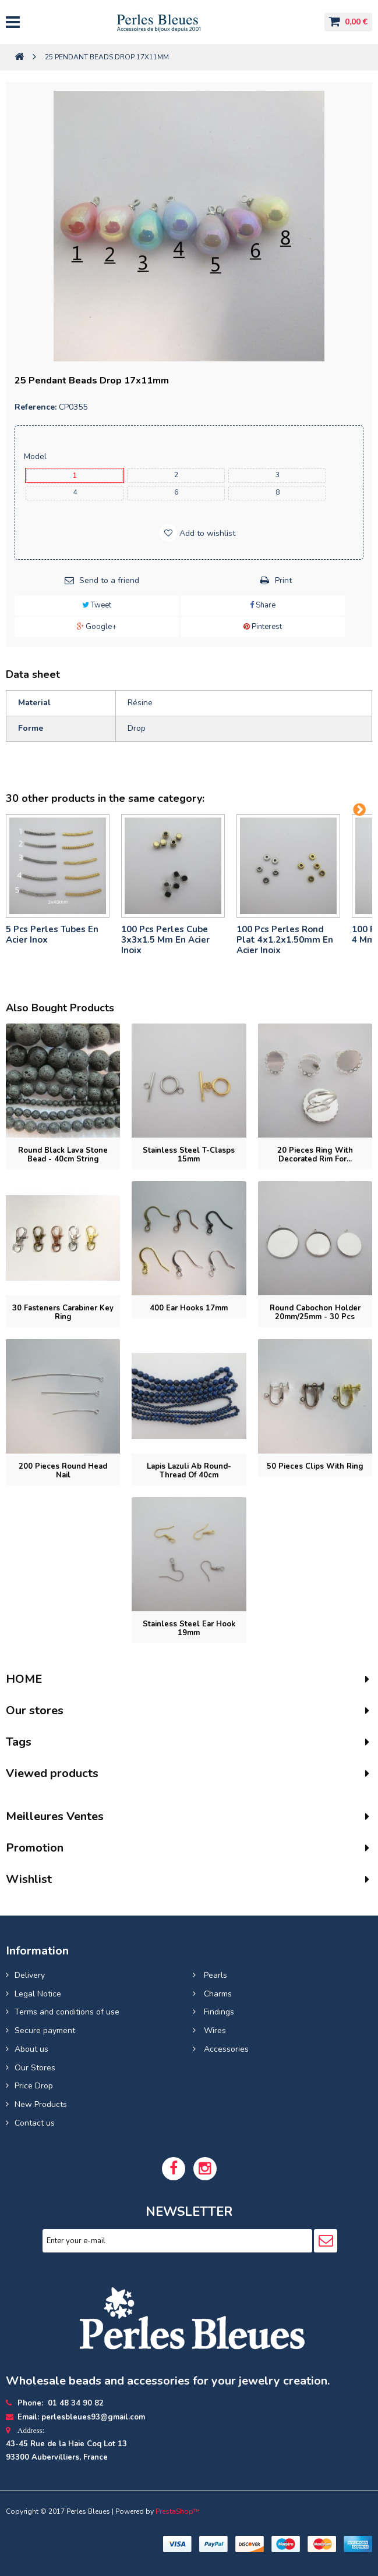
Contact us (35, 2123)
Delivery (30, 1975)
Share (262, 605)
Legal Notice (38, 1993)
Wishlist (29, 1879)
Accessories (225, 2049)
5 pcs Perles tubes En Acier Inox (52, 934)
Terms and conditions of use (67, 2011)
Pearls (214, 1975)
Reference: (35, 407)
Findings (218, 2011)
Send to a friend (109, 580)
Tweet (96, 605)
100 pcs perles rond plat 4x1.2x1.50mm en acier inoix (284, 939)
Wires (214, 2030)
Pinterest (262, 626)
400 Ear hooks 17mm (189, 1308)
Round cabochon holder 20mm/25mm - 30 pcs (315, 1312)
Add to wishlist (206, 533)
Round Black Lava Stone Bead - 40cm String (63, 1154)
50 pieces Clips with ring (315, 1466)
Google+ (96, 626)
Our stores (34, 1710)
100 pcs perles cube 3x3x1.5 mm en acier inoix (165, 939)
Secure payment (45, 2030)
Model (36, 456)
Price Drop (34, 2085)
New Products (41, 2104)
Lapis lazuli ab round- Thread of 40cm (189, 1470)
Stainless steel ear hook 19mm (189, 1628)
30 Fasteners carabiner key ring (63, 1312)
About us (31, 2049)
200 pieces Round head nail (63, 1470)
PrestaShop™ (178, 2511)
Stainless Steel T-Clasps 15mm (189, 1154)
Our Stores (35, 2067)
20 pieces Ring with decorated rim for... (315, 1154)
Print (283, 580)
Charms (217, 1993)
